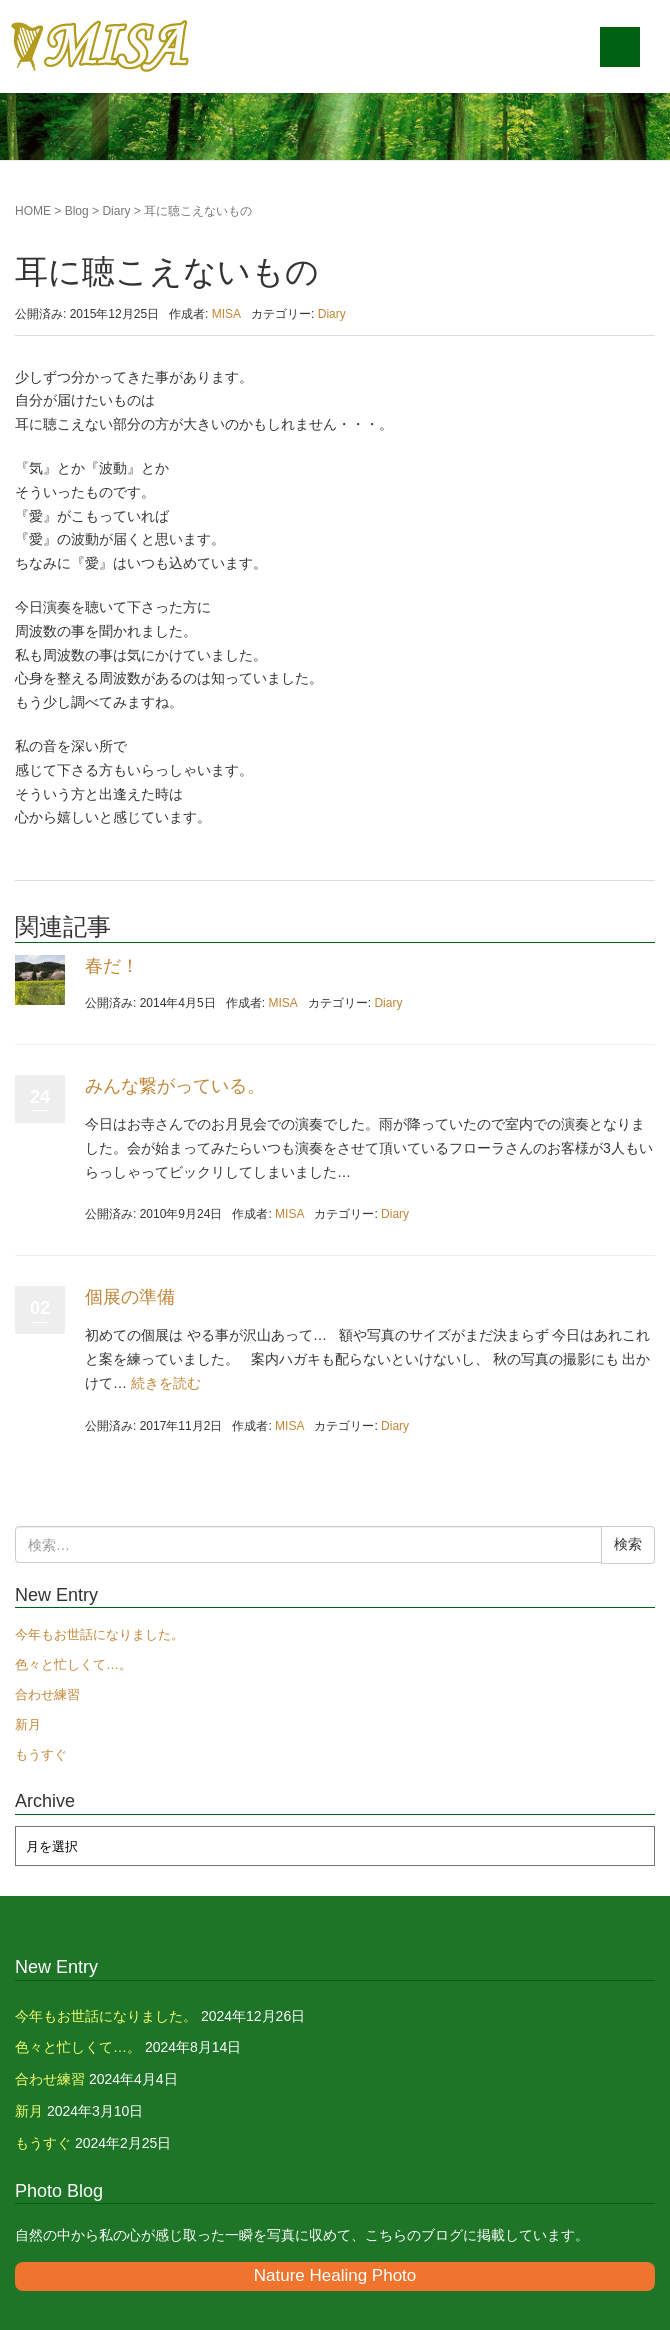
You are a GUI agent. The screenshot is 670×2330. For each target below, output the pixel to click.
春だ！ (112, 966)
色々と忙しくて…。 (73, 1664)
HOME (33, 211)
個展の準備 (130, 1297)
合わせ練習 (47, 1694)
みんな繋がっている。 (175, 1086)
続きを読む (166, 1383)
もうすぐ (41, 1754)
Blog (77, 211)
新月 (28, 1724)
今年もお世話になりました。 (99, 1634)
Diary (116, 211)
